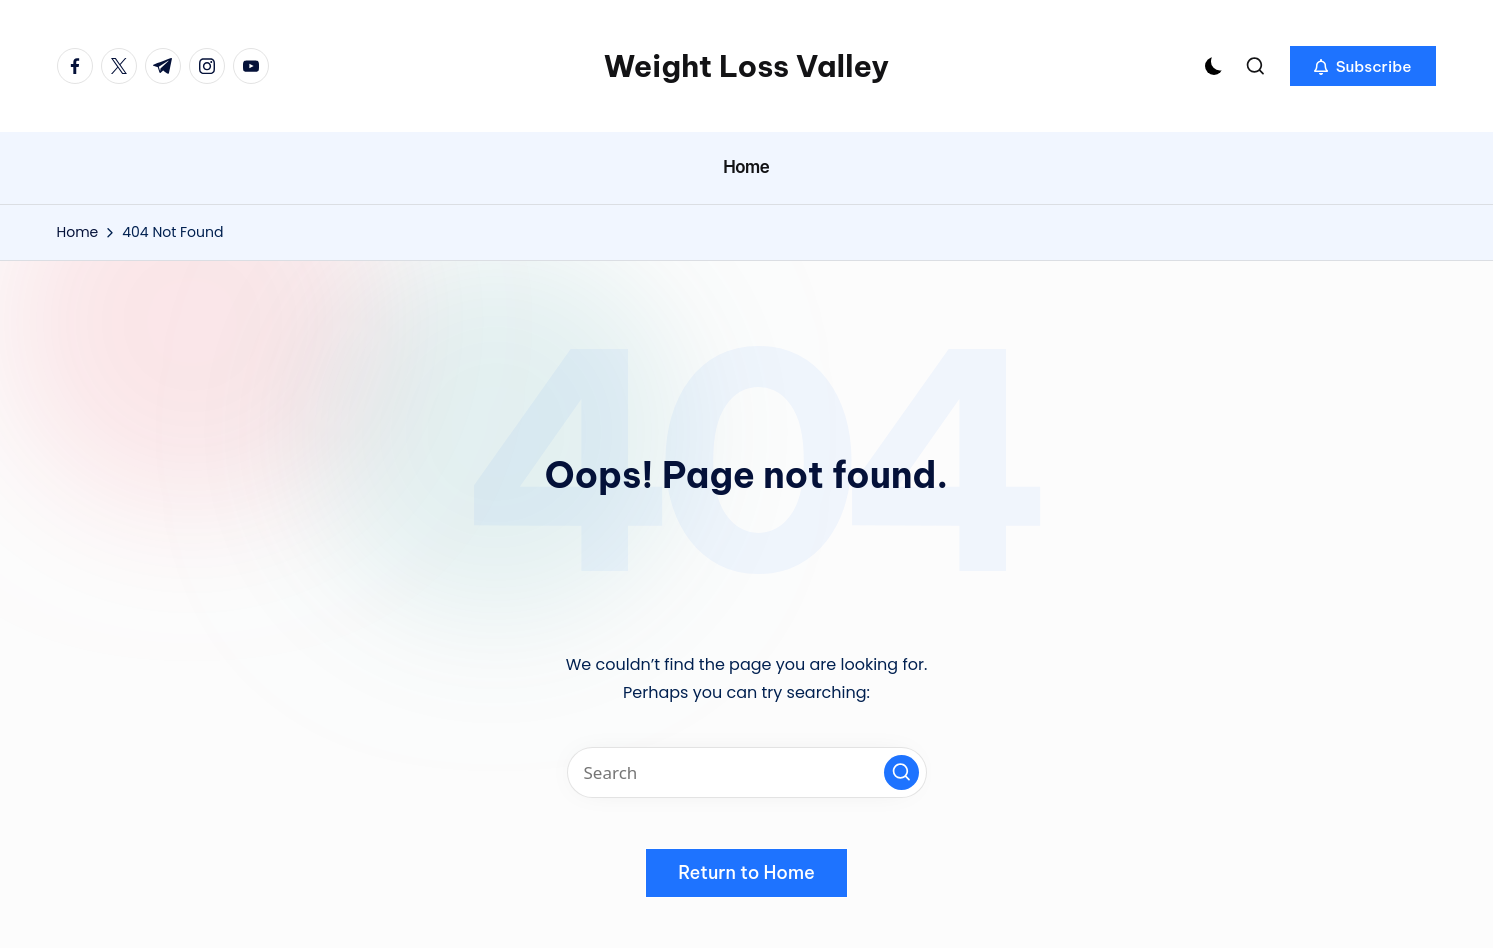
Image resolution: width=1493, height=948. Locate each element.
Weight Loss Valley (746, 66)
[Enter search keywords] (747, 772)
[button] (1362, 66)
